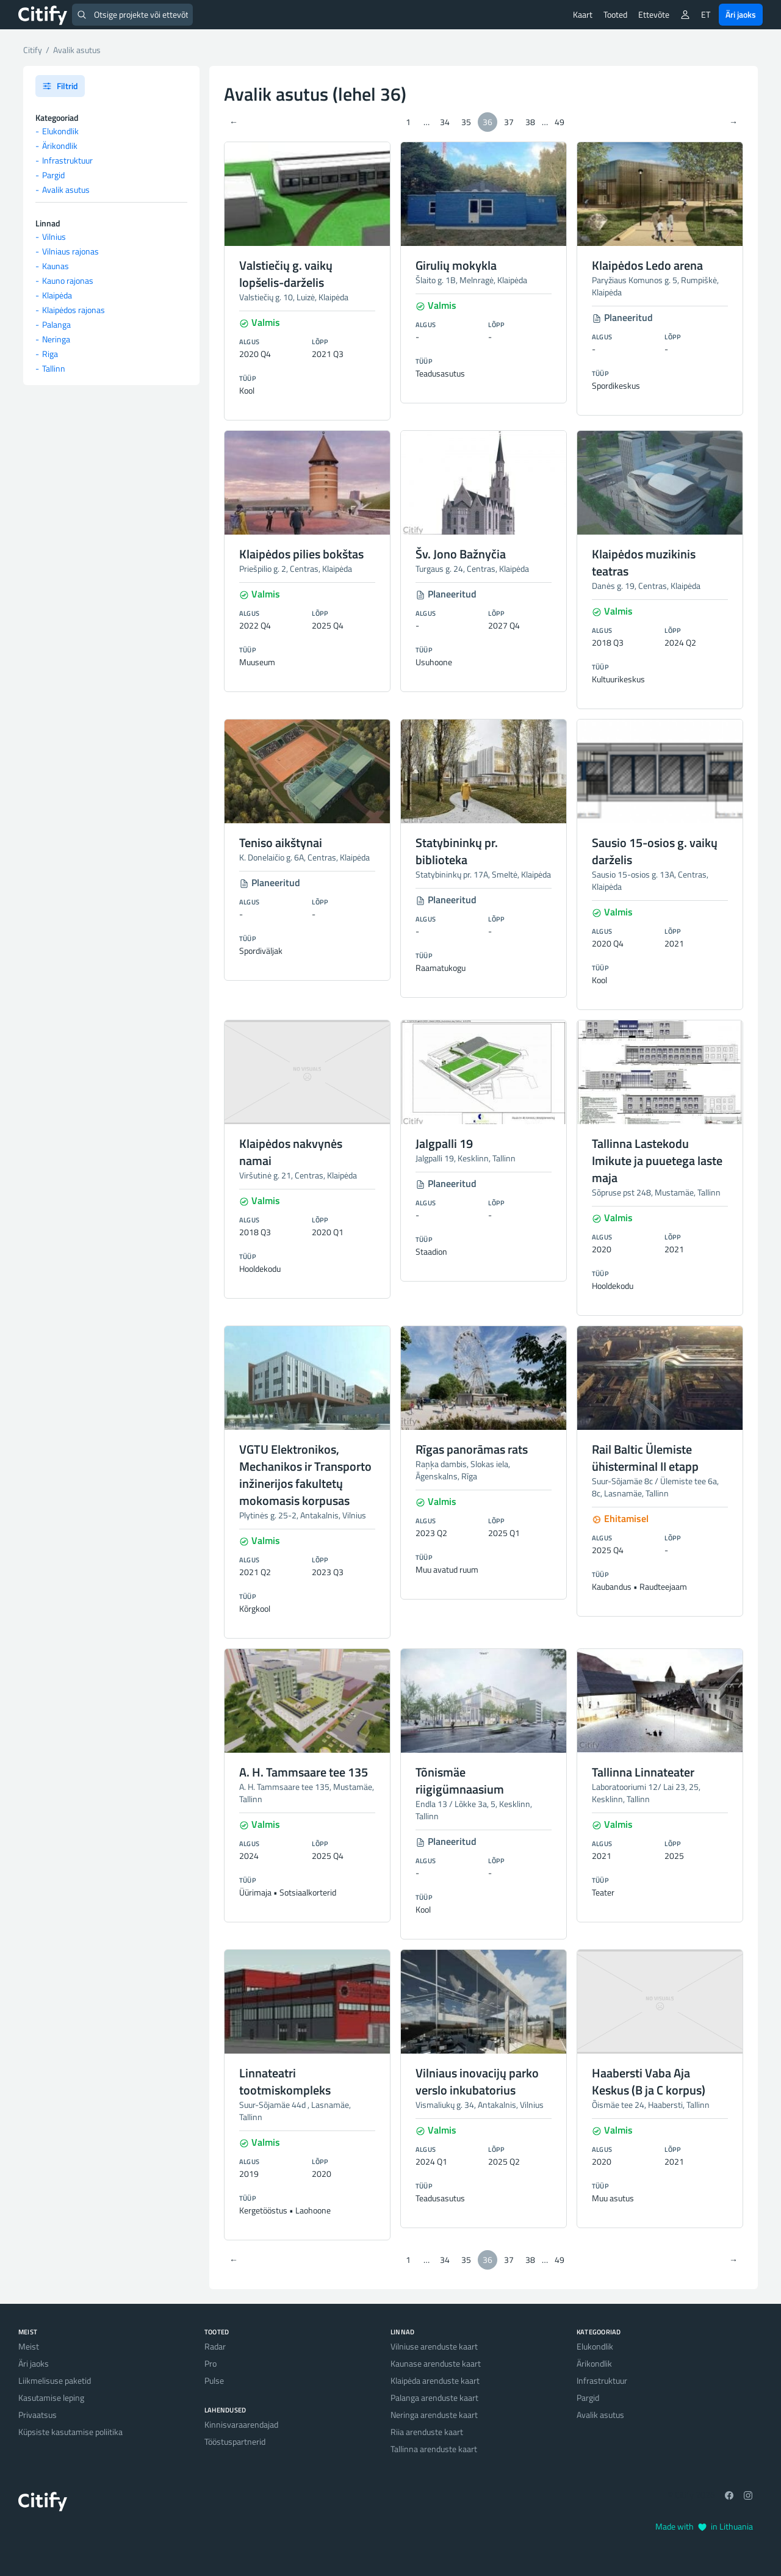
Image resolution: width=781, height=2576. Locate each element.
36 (487, 121)
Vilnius (54, 236)
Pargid (53, 174)
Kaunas (55, 265)
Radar (215, 2346)
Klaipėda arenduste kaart (435, 2380)
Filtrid (60, 85)
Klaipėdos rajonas (73, 309)
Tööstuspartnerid (234, 2441)
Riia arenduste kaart (426, 2431)
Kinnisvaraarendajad (241, 2424)
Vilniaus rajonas (70, 251)
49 (559, 121)
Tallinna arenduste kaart (433, 2448)
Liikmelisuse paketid (54, 2380)
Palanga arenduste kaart (434, 2397)
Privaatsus (37, 2414)
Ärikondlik (59, 145)
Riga (50, 353)
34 (445, 121)
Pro (210, 2363)
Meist (28, 2346)
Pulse (214, 2380)
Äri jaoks (740, 14)
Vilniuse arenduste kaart (434, 2346)
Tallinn (53, 368)
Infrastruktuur (67, 160)
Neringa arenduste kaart (434, 2414)
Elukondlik (60, 130)
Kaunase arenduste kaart (435, 2363)
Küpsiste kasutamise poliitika (70, 2431)
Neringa (56, 339)
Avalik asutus (66, 189)
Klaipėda (57, 295)
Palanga (56, 324)
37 (509, 121)
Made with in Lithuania (704, 2526)
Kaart (582, 14)
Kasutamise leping (51, 2397)
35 (466, 121)
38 (530, 121)
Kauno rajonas (67, 280)
